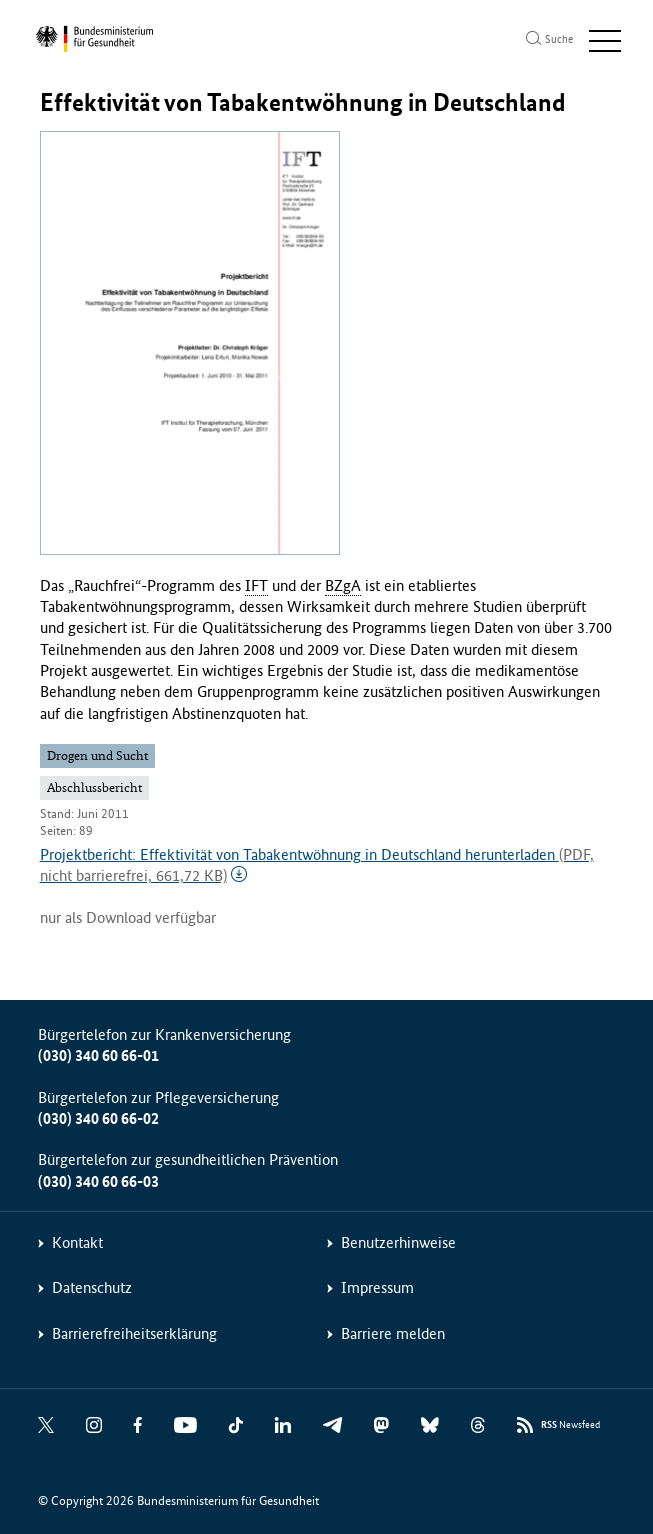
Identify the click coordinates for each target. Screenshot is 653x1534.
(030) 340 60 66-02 (98, 1118)
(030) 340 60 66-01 (98, 1055)
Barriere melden (393, 1333)
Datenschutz (92, 1287)
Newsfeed (570, 1425)
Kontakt (77, 1242)
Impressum (377, 1287)
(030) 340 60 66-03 (98, 1181)
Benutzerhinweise (398, 1242)
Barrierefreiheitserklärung (134, 1333)
